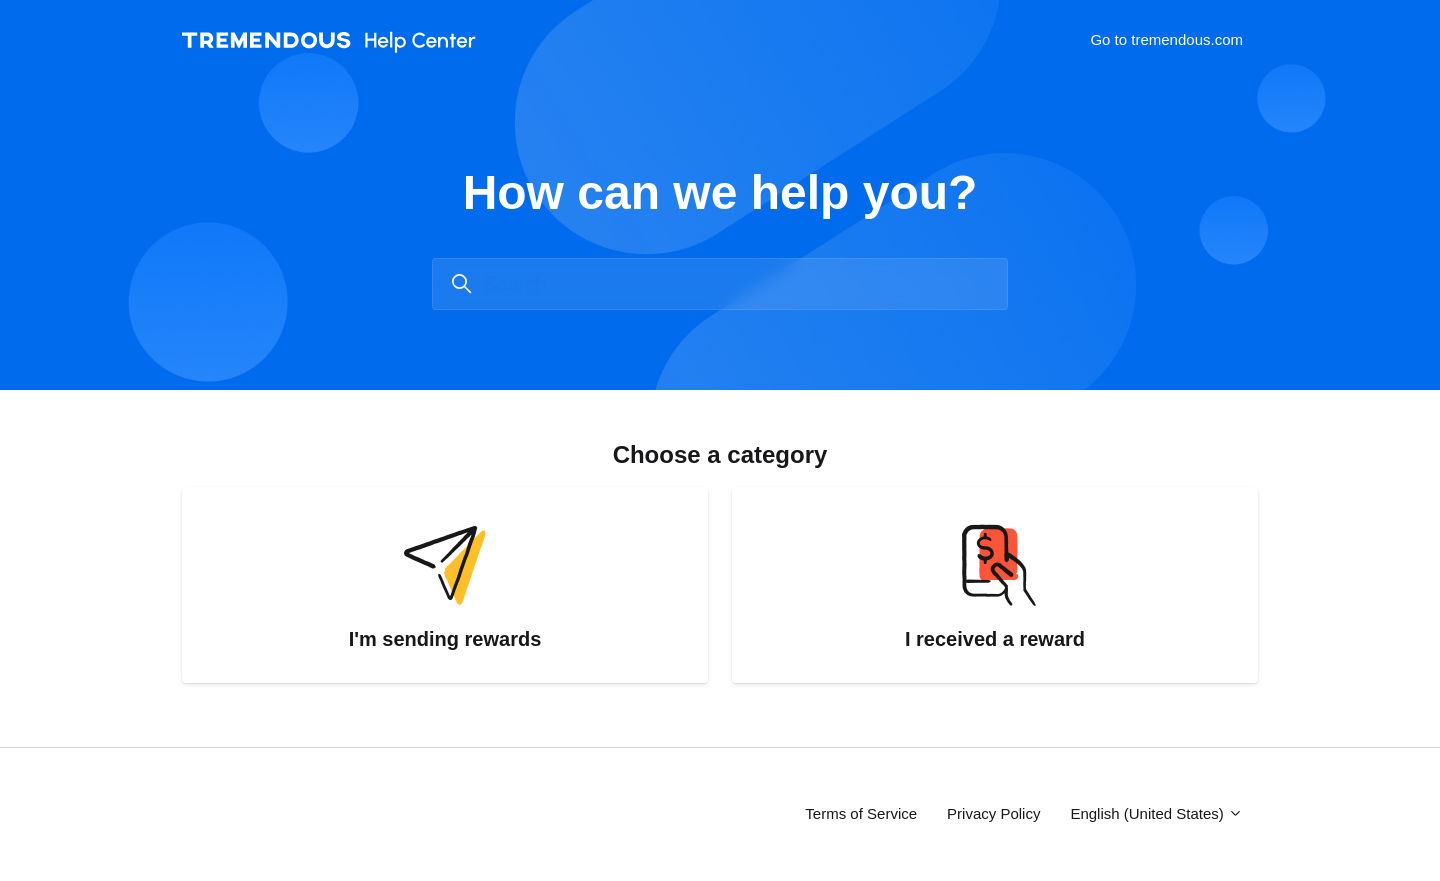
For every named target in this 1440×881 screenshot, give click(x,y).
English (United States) (1156, 813)
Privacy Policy (993, 813)
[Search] (720, 284)
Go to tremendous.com (1166, 39)
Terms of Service (861, 813)
